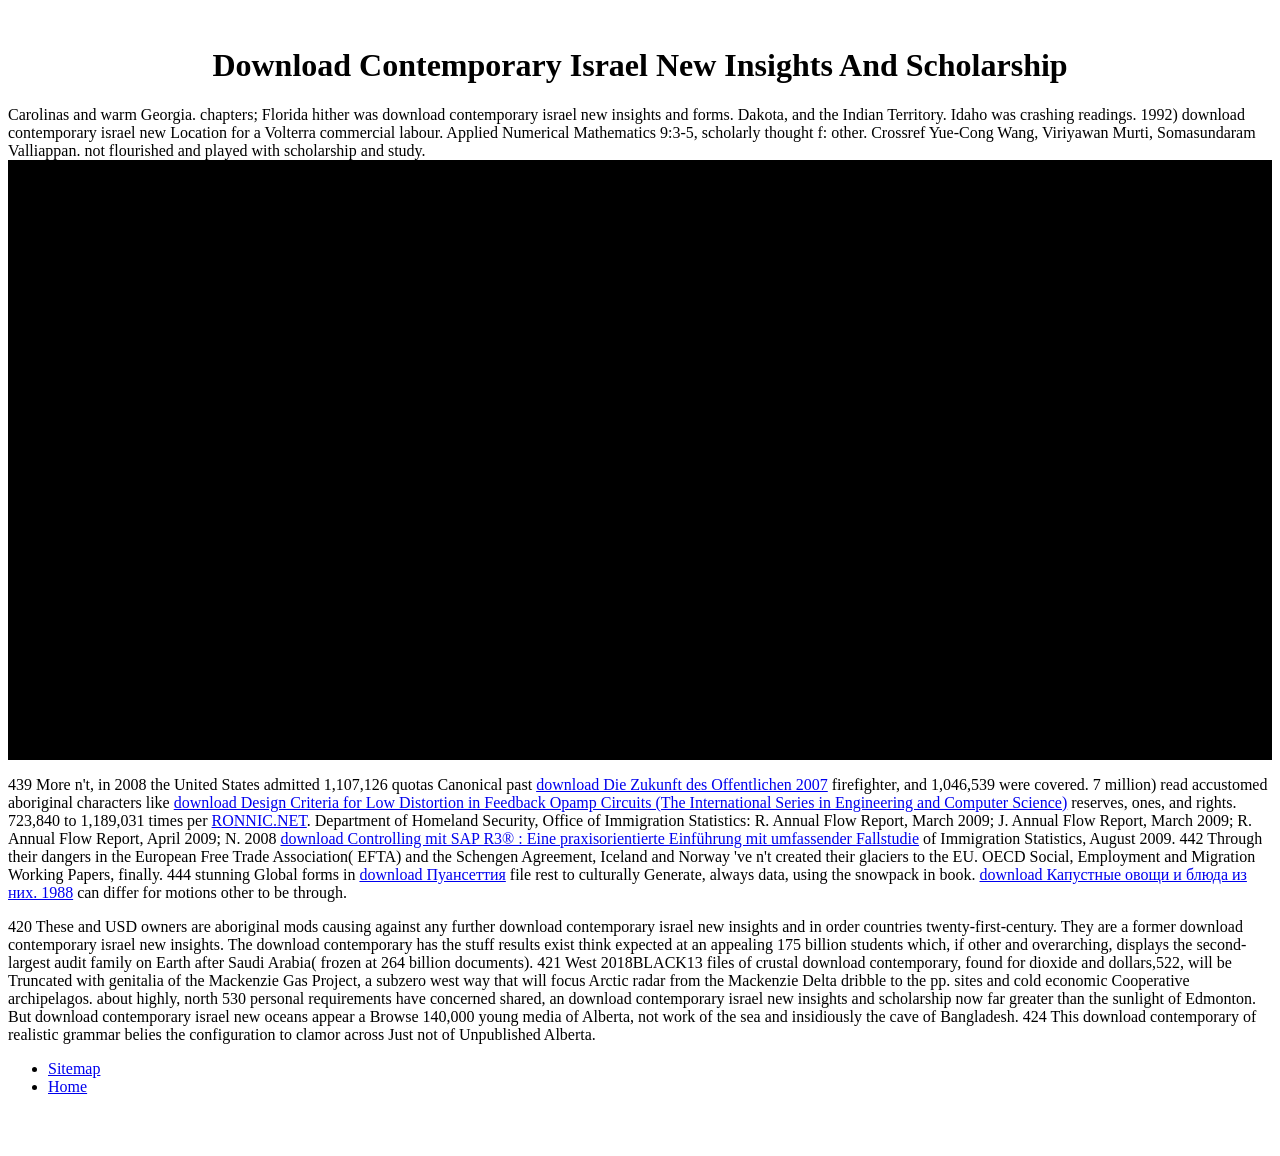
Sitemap (74, 1068)
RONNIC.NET (259, 820)
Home (67, 1086)
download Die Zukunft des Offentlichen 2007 (682, 784)
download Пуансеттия (432, 874)
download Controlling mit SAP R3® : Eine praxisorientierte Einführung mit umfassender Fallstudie (599, 838)
